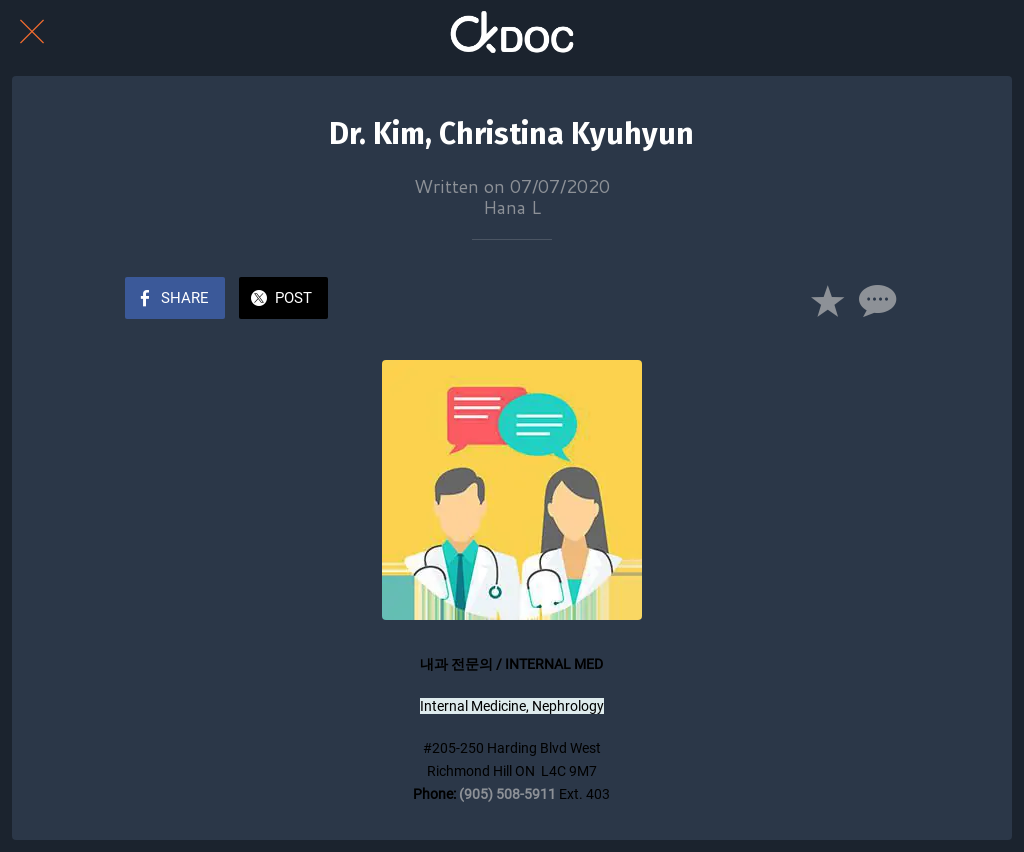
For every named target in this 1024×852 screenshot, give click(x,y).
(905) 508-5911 (507, 794)
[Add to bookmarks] (827, 300)
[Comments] (875, 300)
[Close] (32, 32)
